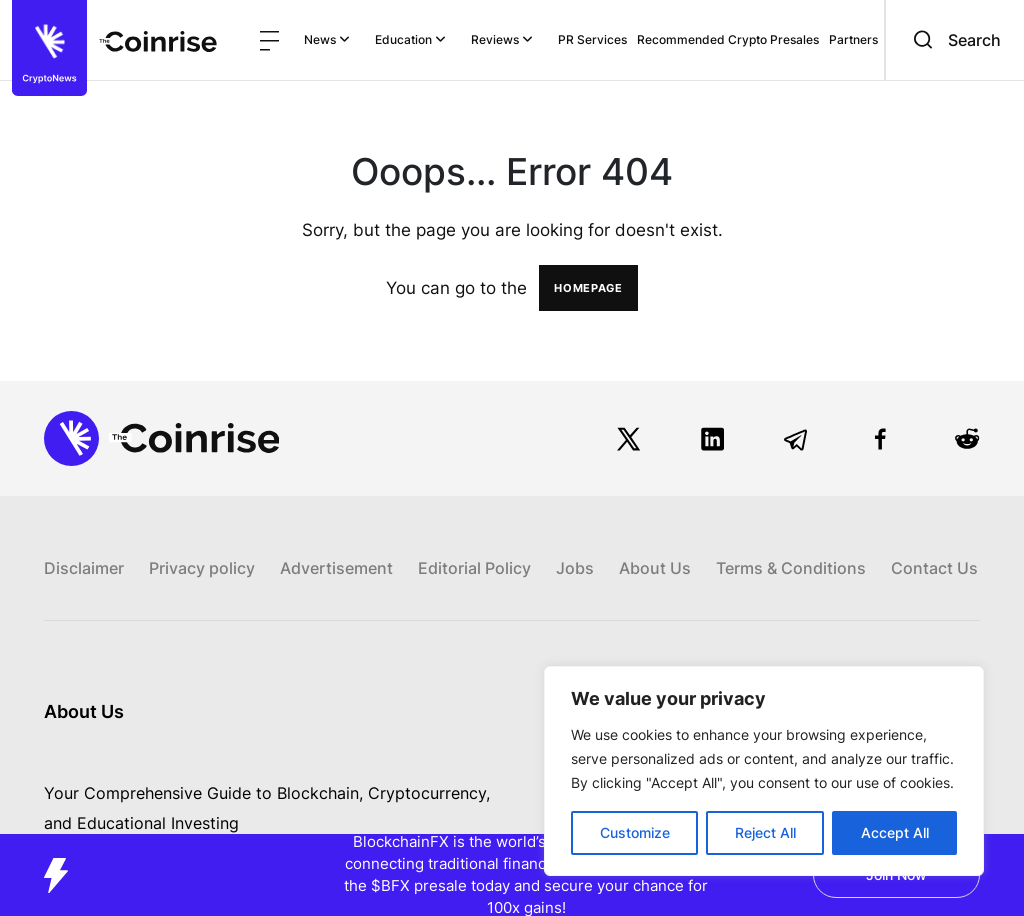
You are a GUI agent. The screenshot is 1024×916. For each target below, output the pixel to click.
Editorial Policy (474, 568)
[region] (764, 771)
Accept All (895, 832)
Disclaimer (84, 568)
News (327, 39)
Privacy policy (202, 568)
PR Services (592, 39)
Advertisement (336, 568)
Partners (853, 39)
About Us (655, 568)
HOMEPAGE (588, 288)
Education (410, 39)
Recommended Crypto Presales (728, 39)
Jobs (575, 568)
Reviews (502, 39)
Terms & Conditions (791, 568)
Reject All (765, 832)
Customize (635, 832)
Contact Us (934, 568)
